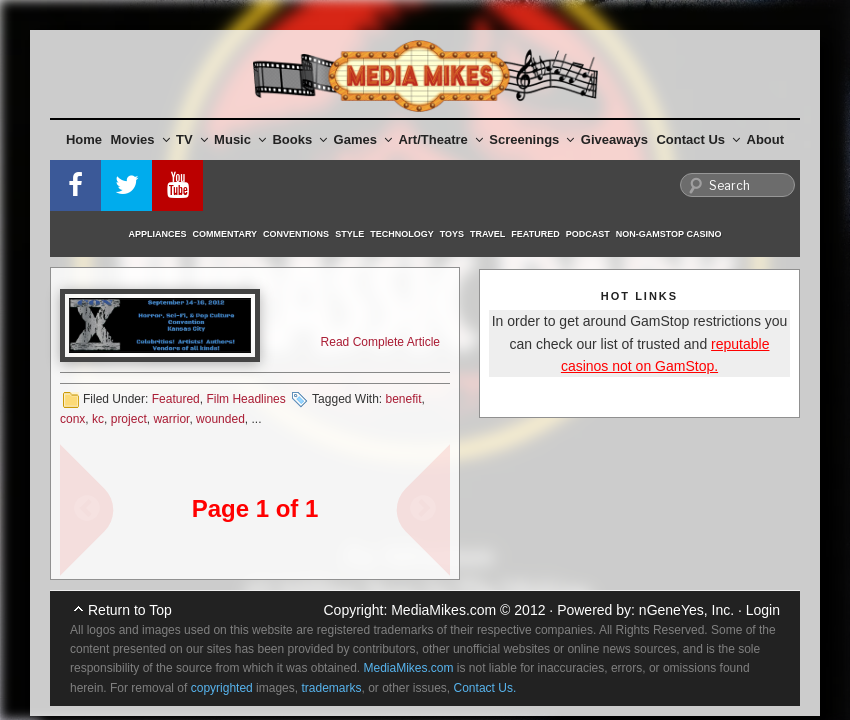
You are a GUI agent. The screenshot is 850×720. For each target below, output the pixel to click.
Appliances (158, 234)
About (766, 139)
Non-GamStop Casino (669, 234)
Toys (452, 234)
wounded (220, 419)
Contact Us (698, 139)
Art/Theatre (440, 139)
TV (192, 139)
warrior (171, 419)
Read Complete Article (380, 342)
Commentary (225, 234)
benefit (403, 399)
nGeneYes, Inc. (686, 610)
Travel (487, 234)
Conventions (296, 234)
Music (240, 139)
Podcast (588, 234)
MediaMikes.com (443, 610)
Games (363, 139)
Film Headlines (245, 399)
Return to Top (130, 610)
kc (98, 419)
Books (299, 139)
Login (763, 610)
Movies (140, 139)
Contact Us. (485, 688)
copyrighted (222, 688)
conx (72, 419)
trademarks (331, 688)
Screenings (531, 139)
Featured (535, 234)
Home (84, 139)
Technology (402, 234)
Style (349, 234)
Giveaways (614, 139)
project (129, 419)
